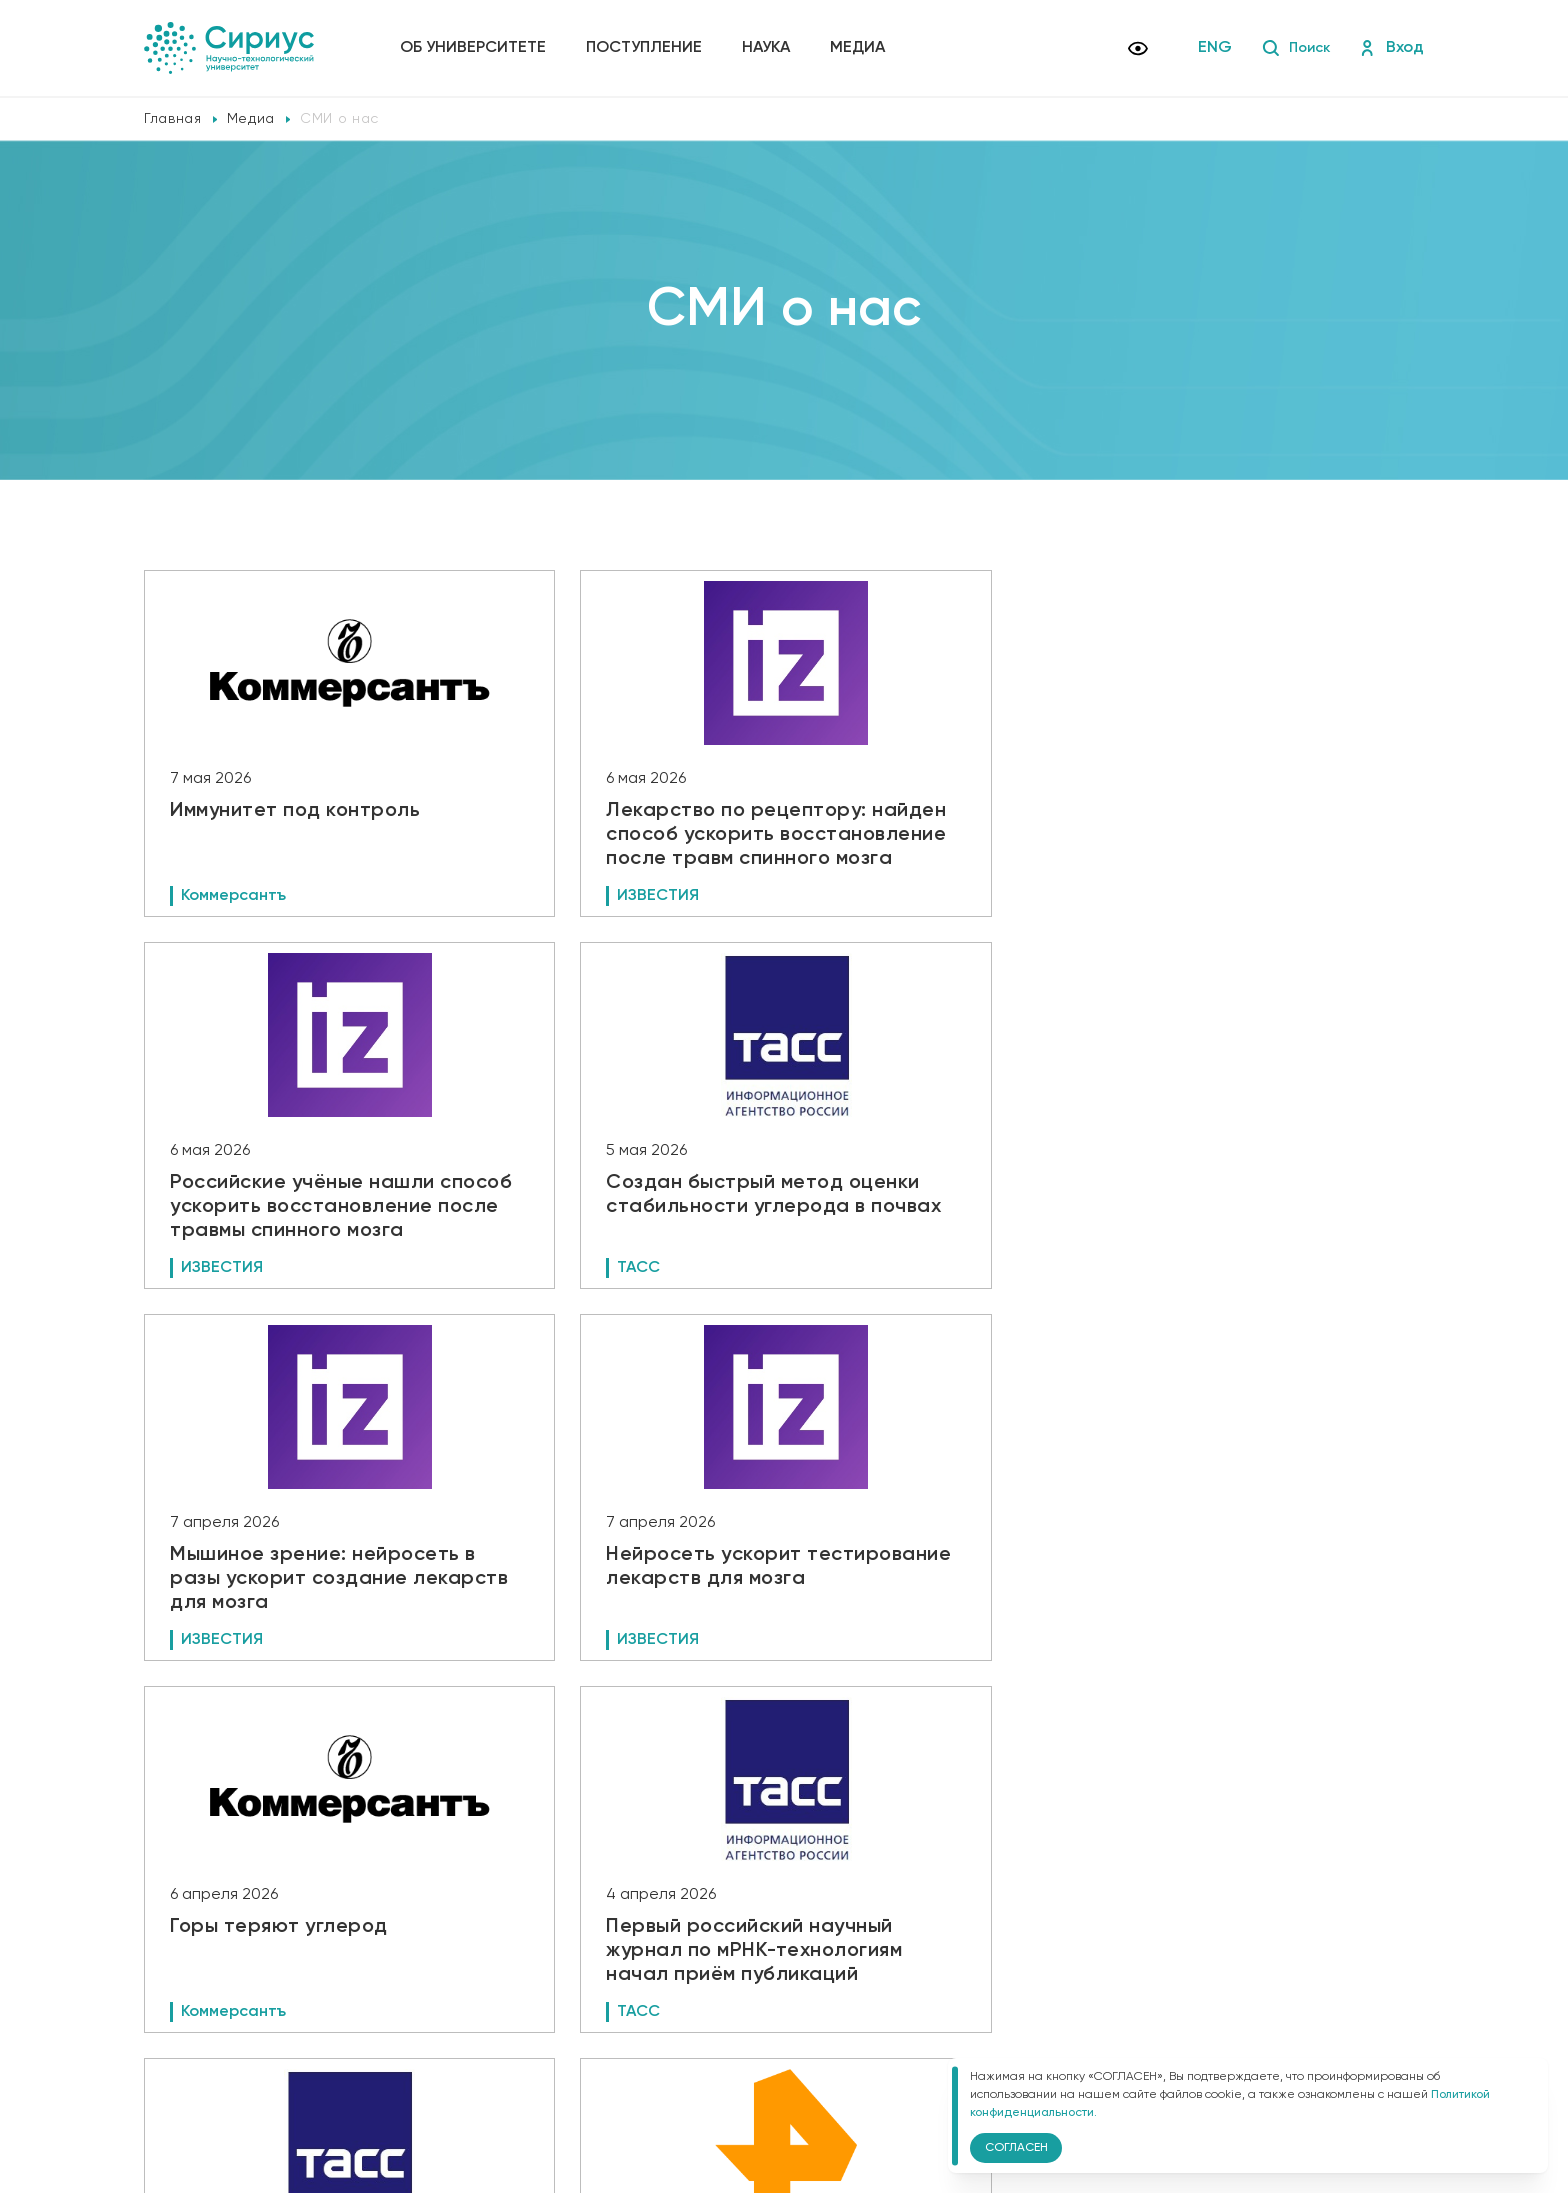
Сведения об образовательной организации (551, 2013)
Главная (173, 119)
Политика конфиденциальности (511, 2041)
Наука (770, 48)
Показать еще (784, 1868)
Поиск (1292, 48)
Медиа (861, 48)
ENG (1209, 48)
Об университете (477, 48)
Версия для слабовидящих (513, 2074)
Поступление (648, 48)
